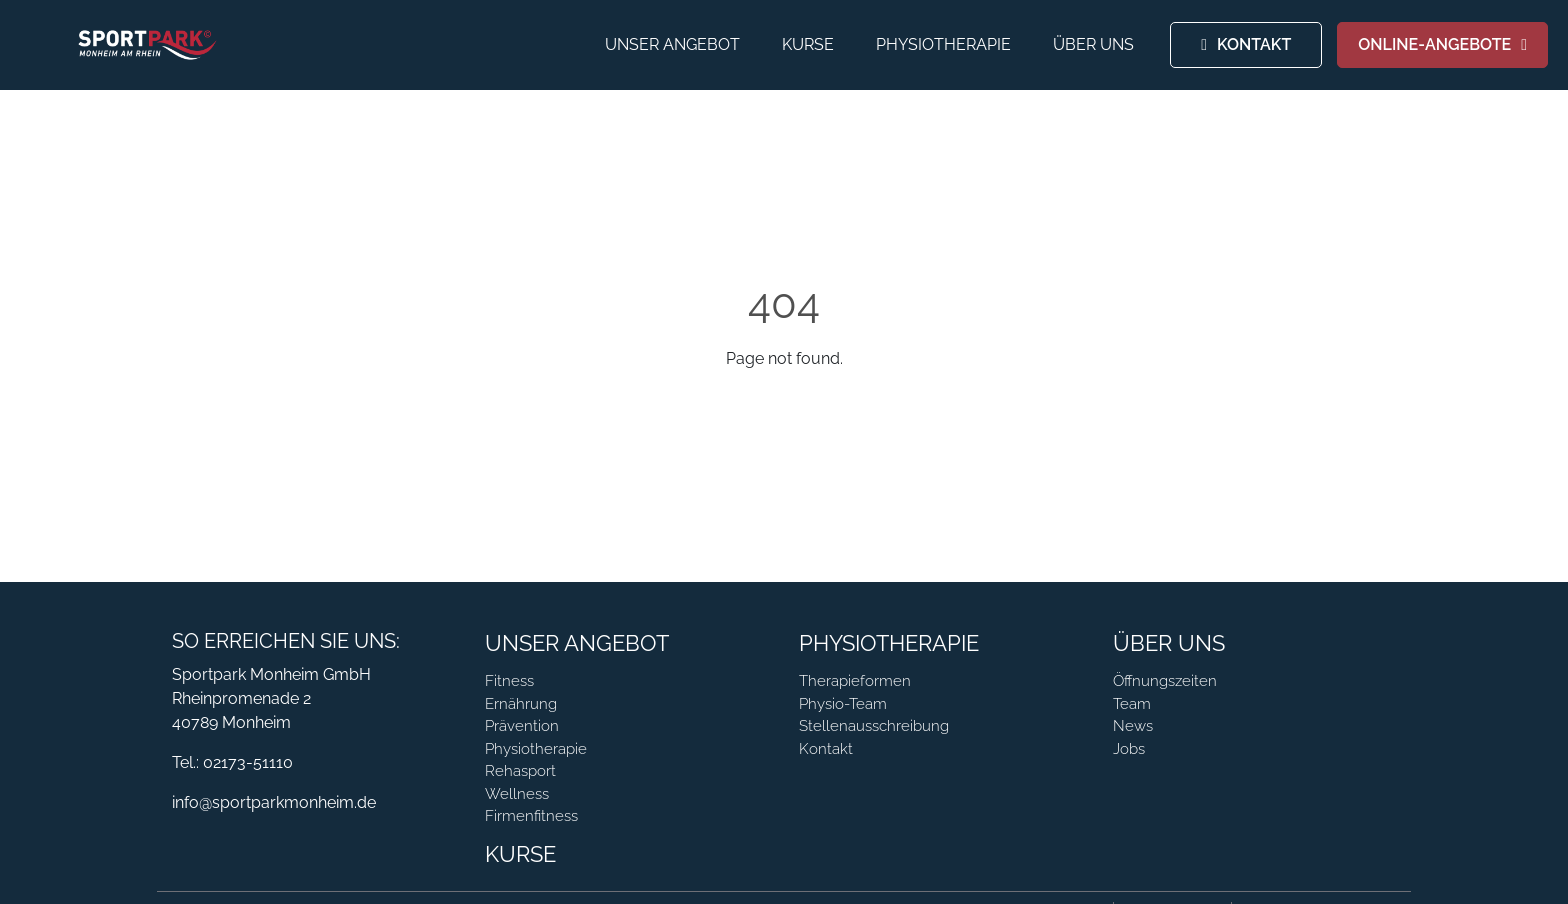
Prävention (522, 726)
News (1133, 726)
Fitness (509, 681)
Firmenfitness (531, 816)
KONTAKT (1254, 44)
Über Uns (1093, 44)
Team (1132, 704)
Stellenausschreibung (874, 726)
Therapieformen (855, 681)
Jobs (1129, 749)
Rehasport (520, 771)
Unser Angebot (672, 44)
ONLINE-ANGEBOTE (1434, 44)
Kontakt (826, 749)
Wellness (517, 794)
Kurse (808, 44)
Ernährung (521, 704)
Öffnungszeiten (1165, 681)
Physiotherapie (943, 44)
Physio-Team (843, 704)
